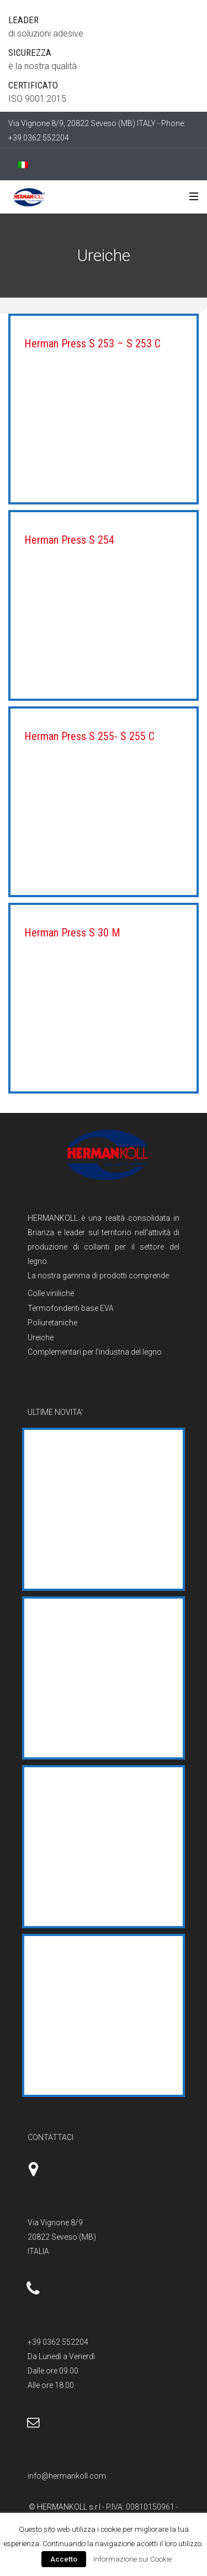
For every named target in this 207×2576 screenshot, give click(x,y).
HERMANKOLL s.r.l (69, 2506)
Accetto (63, 2559)
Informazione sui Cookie (132, 2559)
